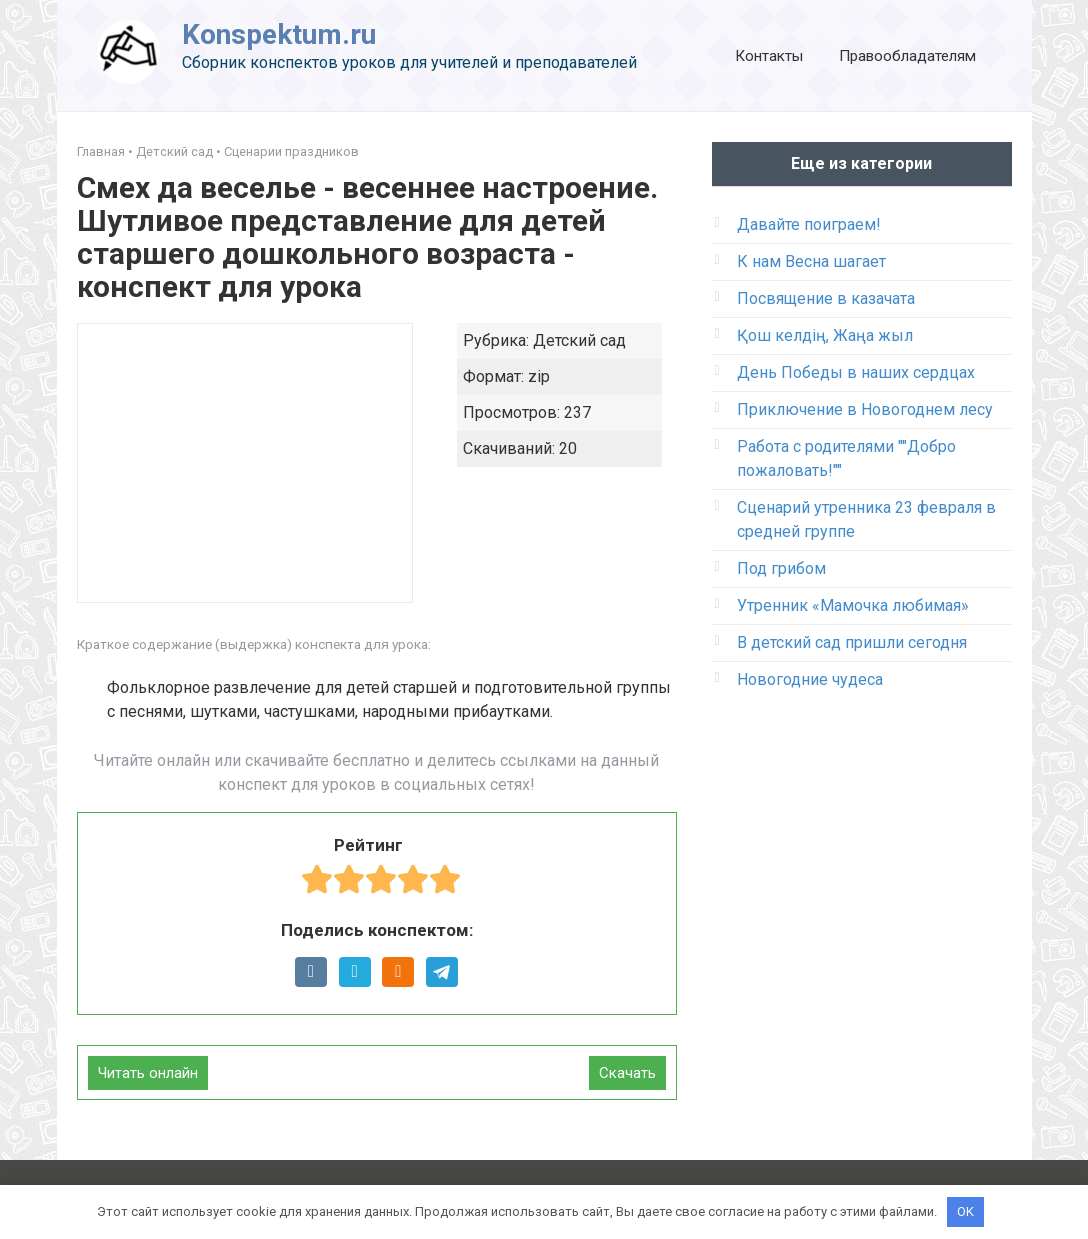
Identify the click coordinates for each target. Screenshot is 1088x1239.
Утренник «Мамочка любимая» (853, 605)
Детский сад (174, 151)
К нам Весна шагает (811, 261)
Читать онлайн (148, 1073)
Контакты (769, 56)
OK (965, 1211)
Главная (101, 151)
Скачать (627, 1073)
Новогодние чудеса (810, 679)
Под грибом (781, 568)
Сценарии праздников (291, 151)
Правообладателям (907, 56)
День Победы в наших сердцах (856, 372)
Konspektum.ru (279, 34)
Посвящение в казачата (826, 298)
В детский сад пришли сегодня (852, 642)
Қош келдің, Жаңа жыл (825, 335)
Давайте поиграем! (809, 224)
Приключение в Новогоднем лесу (865, 409)
